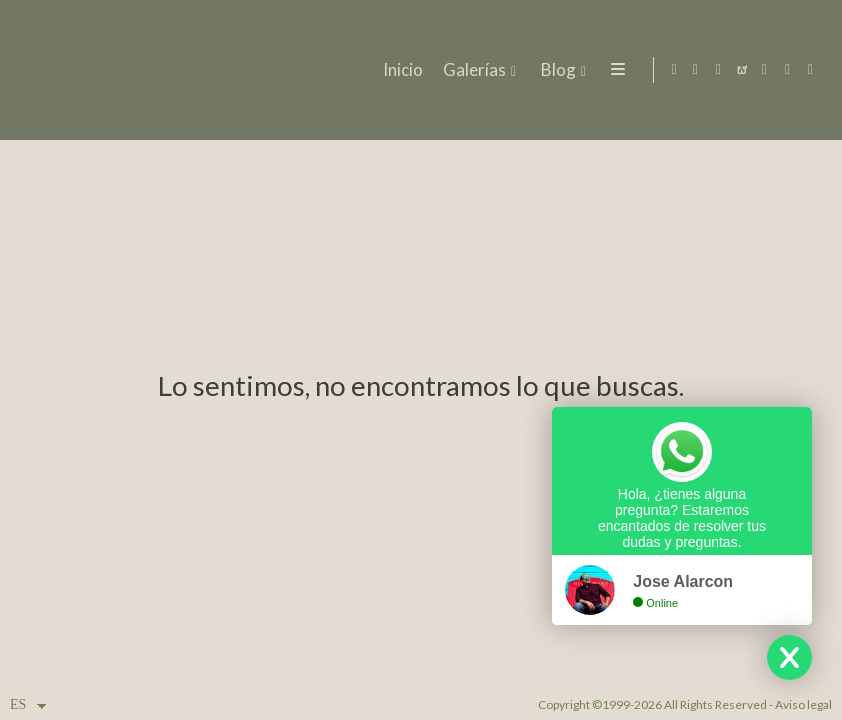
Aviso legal (803, 704)
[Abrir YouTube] (765, 70)
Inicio (401, 70)
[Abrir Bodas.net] (742, 70)
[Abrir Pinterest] (811, 70)
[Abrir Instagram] (719, 70)
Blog (556, 70)
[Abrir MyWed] (788, 70)
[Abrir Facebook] (696, 70)
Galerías (472, 70)
